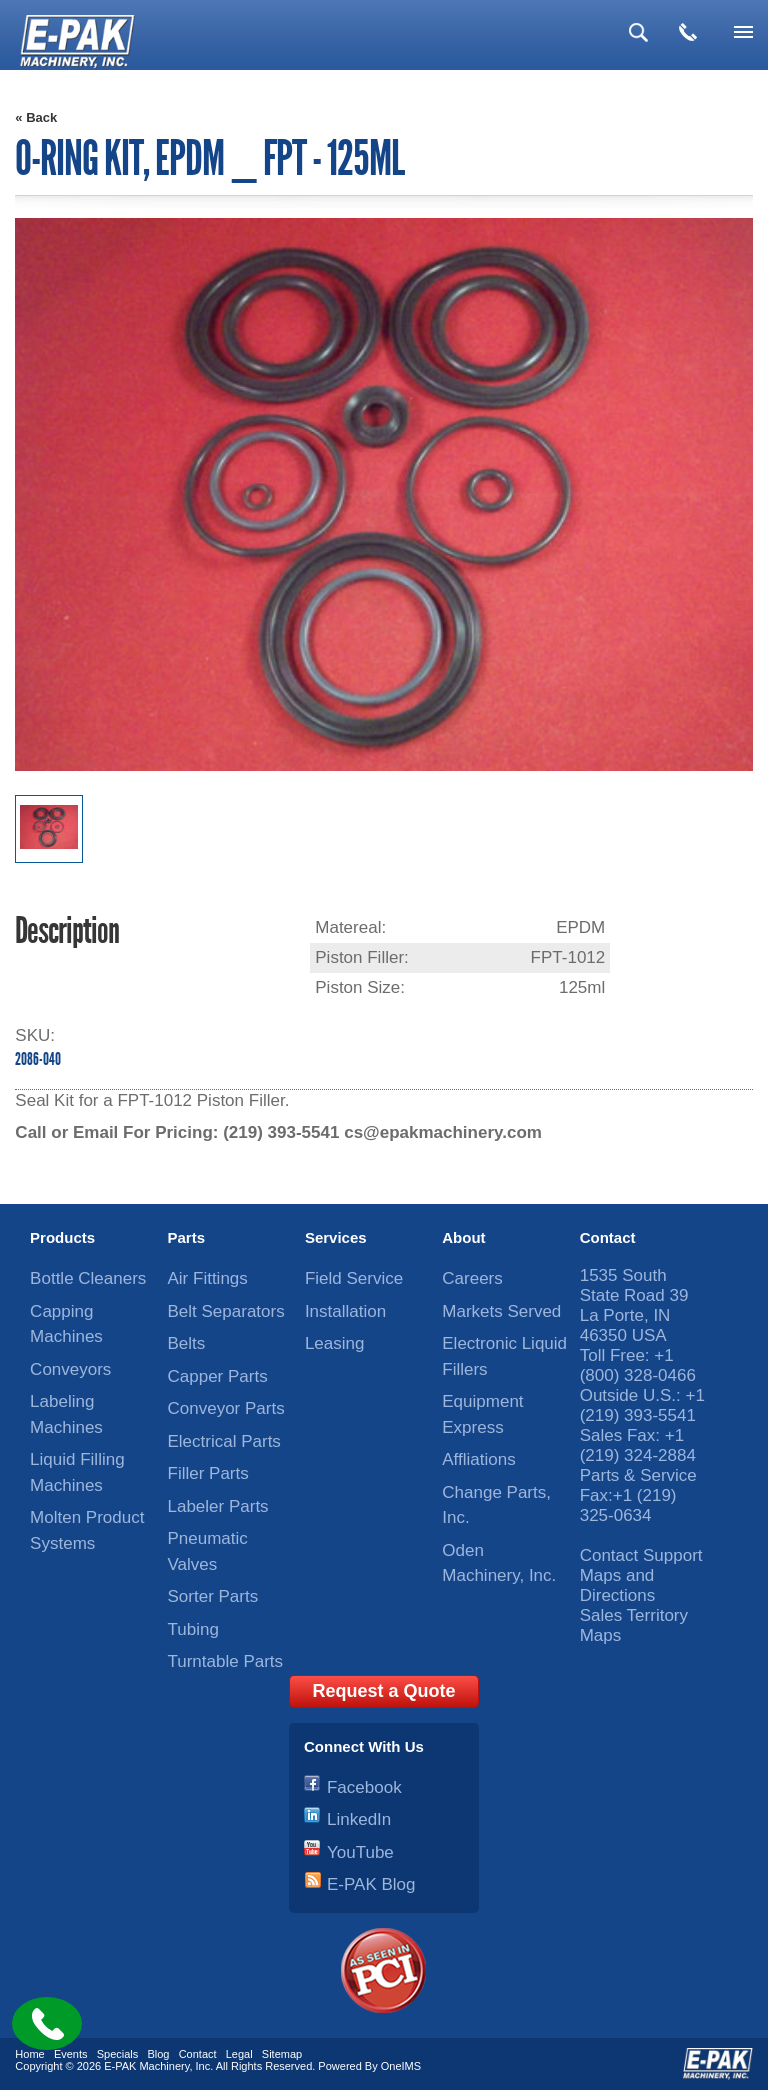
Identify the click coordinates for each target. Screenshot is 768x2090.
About (463, 1237)
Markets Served (501, 1311)
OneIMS (401, 2066)
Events (71, 2054)
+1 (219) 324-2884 (638, 1445)
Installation (345, 1311)
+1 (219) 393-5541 (642, 1405)
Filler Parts (208, 1473)
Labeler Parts (218, 1506)
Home (29, 2054)
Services (336, 1237)
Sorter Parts (213, 1596)
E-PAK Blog (371, 1884)
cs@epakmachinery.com (443, 1132)
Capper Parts (218, 1376)
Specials (118, 2054)
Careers (472, 1278)
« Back (36, 117)
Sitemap (282, 2054)
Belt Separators (226, 1311)
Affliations (478, 1459)
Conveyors (70, 1369)
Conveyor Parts (226, 1408)
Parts (187, 1237)
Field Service (354, 1278)
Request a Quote (383, 1691)
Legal (239, 2054)
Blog (158, 2054)
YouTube (360, 1852)
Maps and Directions (618, 1585)
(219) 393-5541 (281, 1132)
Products (62, 1237)
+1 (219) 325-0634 (628, 1505)
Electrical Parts (224, 1441)
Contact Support (641, 1555)
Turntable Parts (226, 1661)
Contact (608, 1237)
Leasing (335, 1343)
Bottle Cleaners (88, 1278)
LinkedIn (359, 1819)
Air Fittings (208, 1278)
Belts (187, 1343)
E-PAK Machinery (146, 2066)
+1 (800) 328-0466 (638, 1365)
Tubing (193, 1629)
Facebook (364, 1787)
